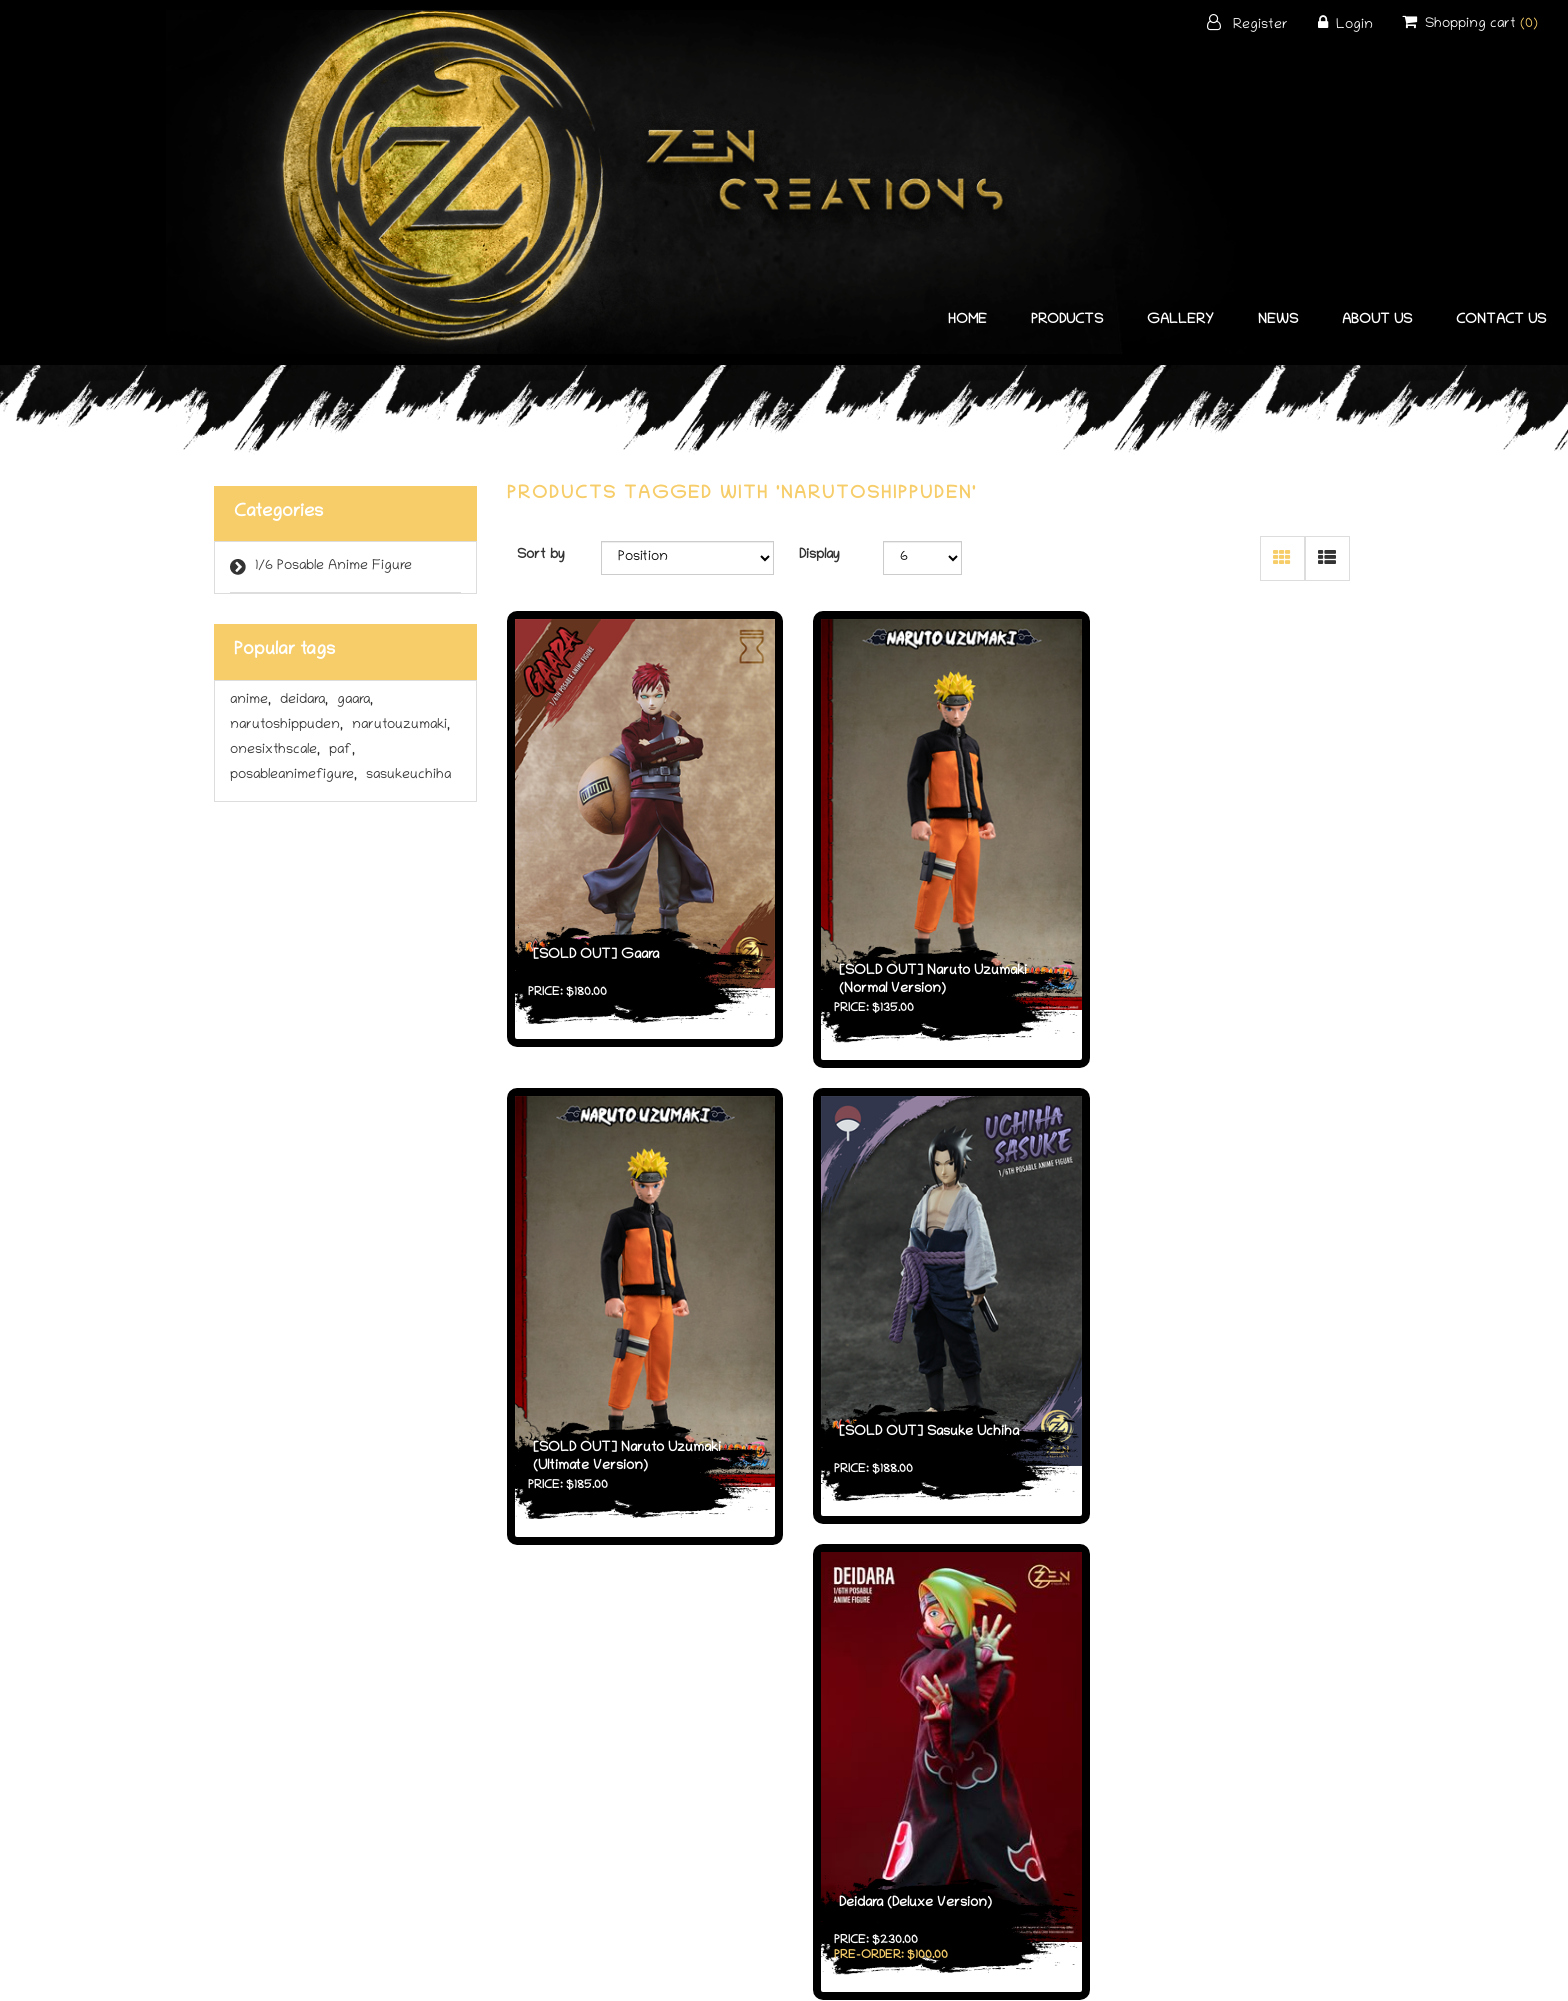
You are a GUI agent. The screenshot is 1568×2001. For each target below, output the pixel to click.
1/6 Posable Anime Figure (333, 566)
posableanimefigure (293, 775)
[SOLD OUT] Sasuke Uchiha (622, 1395)
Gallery (1180, 320)
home (967, 320)
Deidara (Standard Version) (1202, 1409)
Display (819, 555)
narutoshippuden (286, 725)
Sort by (541, 555)
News (1278, 320)
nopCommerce (822, 1970)
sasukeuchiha (408, 775)
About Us (1377, 320)
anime (250, 700)
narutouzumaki (401, 725)
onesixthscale (275, 750)
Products (1067, 320)
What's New (589, 1850)
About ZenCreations (979, 1822)
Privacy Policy (784, 1850)
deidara (304, 700)
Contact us (1501, 320)
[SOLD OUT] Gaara (595, 939)
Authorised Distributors (979, 1850)
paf (342, 750)
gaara (355, 700)
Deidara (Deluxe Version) (900, 1409)
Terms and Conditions (784, 1822)
